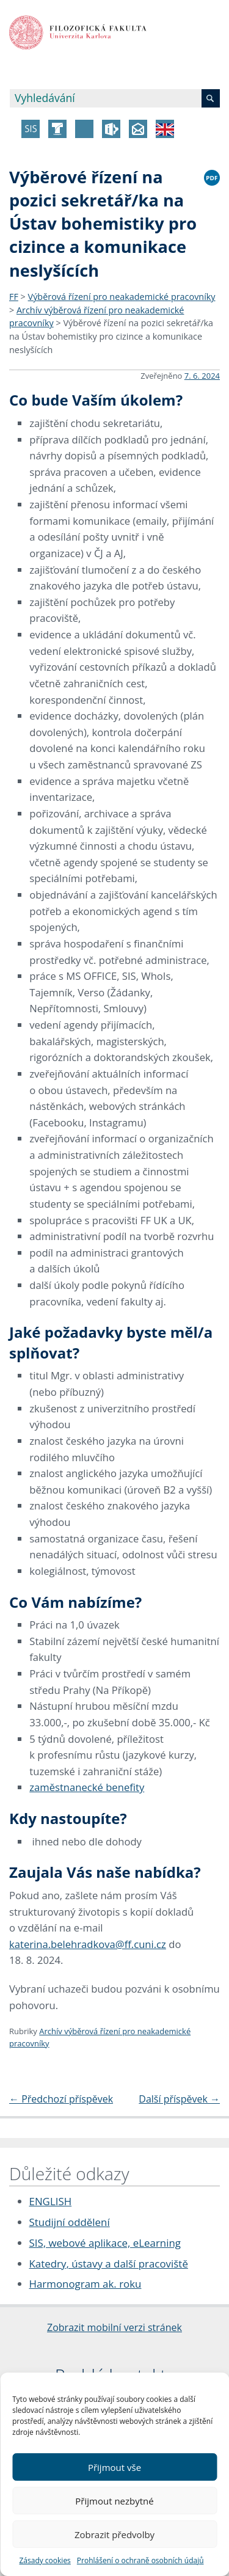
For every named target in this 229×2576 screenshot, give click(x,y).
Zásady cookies (44, 2560)
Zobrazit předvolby (114, 2534)
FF (13, 296)
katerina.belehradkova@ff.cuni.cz (87, 1944)
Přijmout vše (114, 2467)
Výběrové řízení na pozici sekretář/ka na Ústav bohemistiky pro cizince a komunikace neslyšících (111, 336)
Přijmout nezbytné (114, 2501)
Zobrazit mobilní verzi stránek (114, 2327)
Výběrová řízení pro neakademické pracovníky (122, 296)
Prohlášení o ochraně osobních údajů (140, 2560)
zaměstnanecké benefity (86, 1787)
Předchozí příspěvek (61, 2099)
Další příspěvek (179, 2099)
